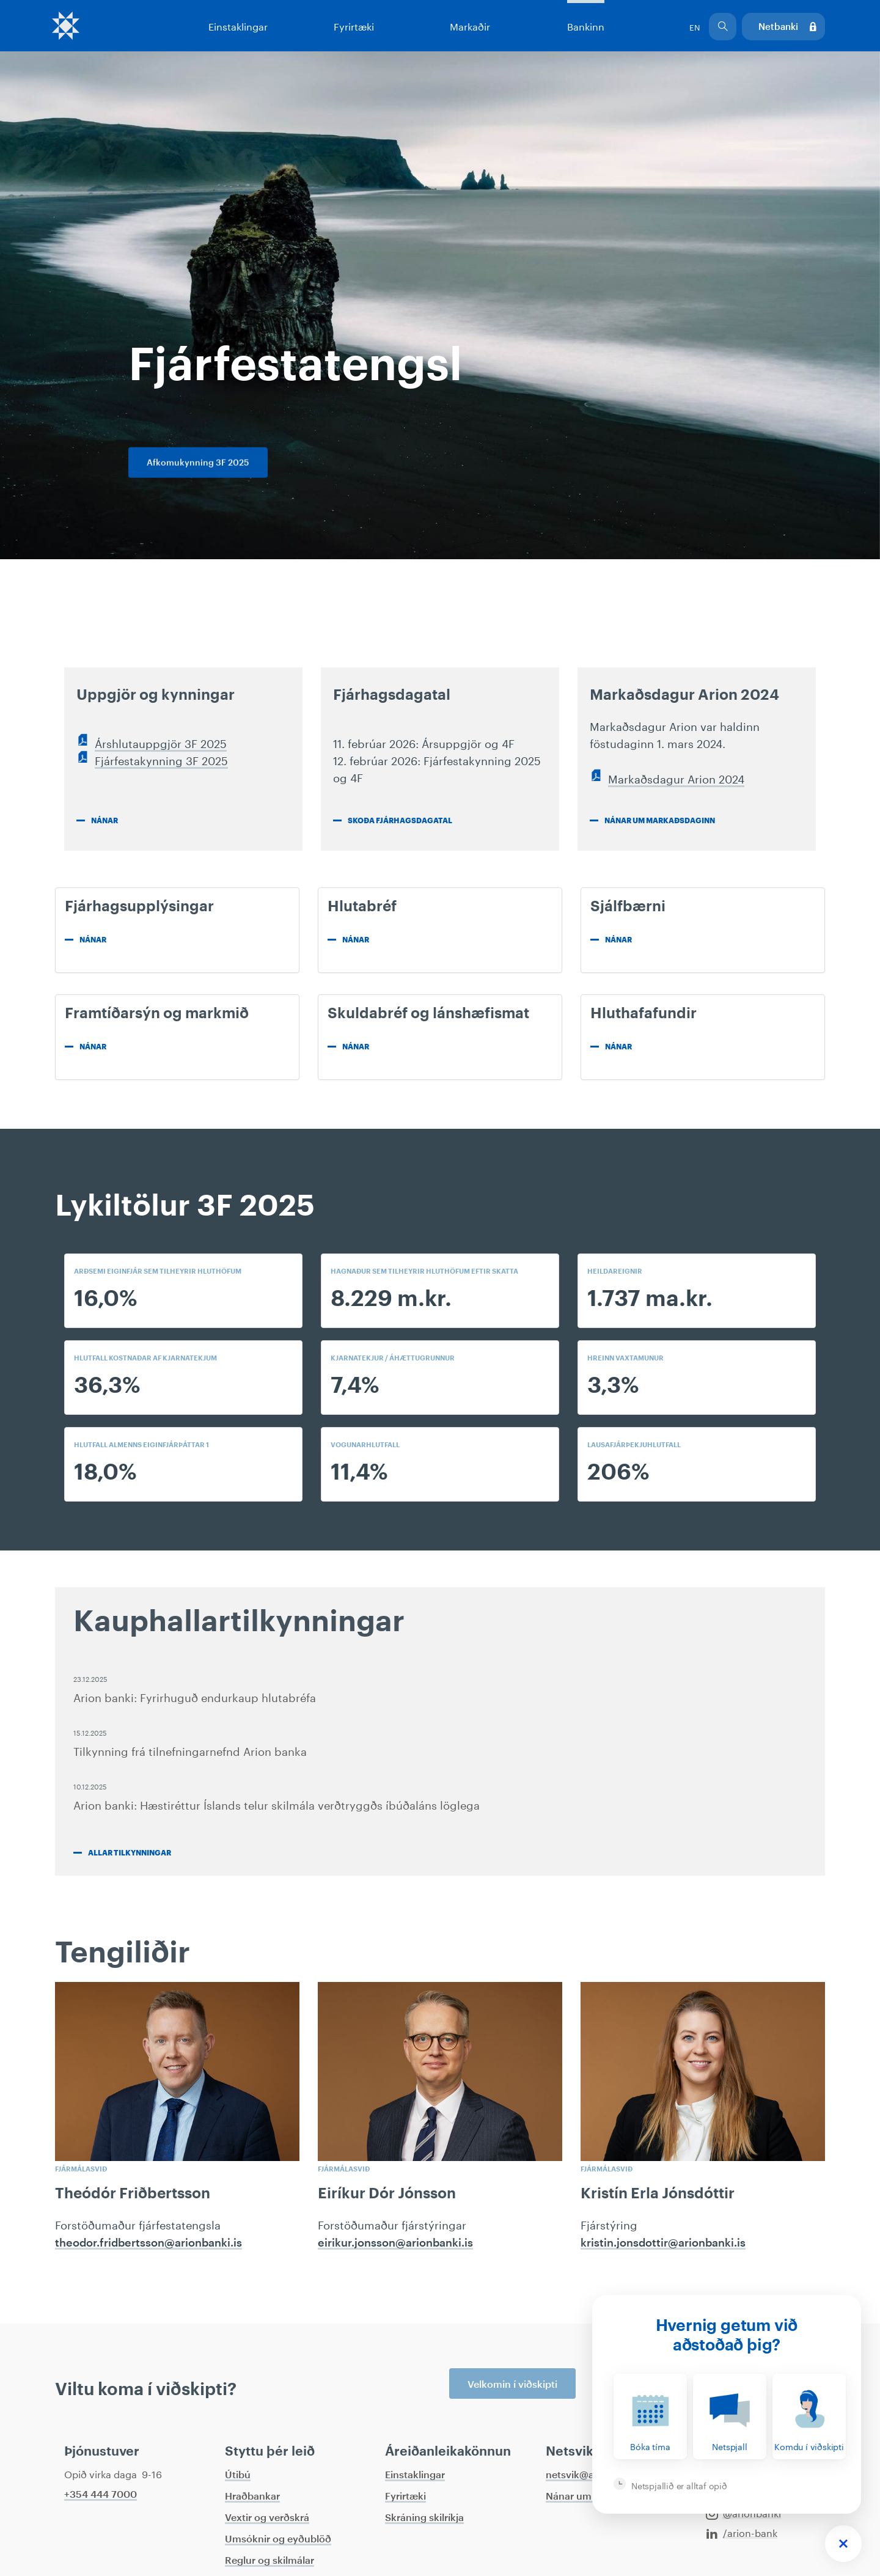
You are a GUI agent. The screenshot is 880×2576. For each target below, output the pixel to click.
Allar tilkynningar (129, 1853)
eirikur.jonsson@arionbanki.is (395, 2242)
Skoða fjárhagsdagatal (400, 820)
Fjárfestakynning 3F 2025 (161, 759)
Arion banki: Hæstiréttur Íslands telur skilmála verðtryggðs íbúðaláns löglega (276, 1803)
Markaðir (470, 25)
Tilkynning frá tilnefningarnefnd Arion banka (190, 1749)
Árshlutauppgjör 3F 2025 (161, 741)
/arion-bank (741, 2531)
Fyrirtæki (354, 25)
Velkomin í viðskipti (512, 2385)
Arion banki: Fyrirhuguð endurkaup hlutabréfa (194, 1695)
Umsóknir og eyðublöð (278, 2539)
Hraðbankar (252, 2496)
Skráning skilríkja (424, 2518)
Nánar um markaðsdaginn (659, 820)
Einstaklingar (238, 25)
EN (694, 26)
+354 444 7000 (100, 2495)
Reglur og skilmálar (269, 2561)
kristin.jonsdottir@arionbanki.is (663, 2242)
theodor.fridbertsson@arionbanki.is (148, 2242)
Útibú (238, 2475)
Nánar (104, 820)
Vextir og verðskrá (267, 2518)
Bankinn (585, 25)
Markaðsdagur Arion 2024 (676, 777)
